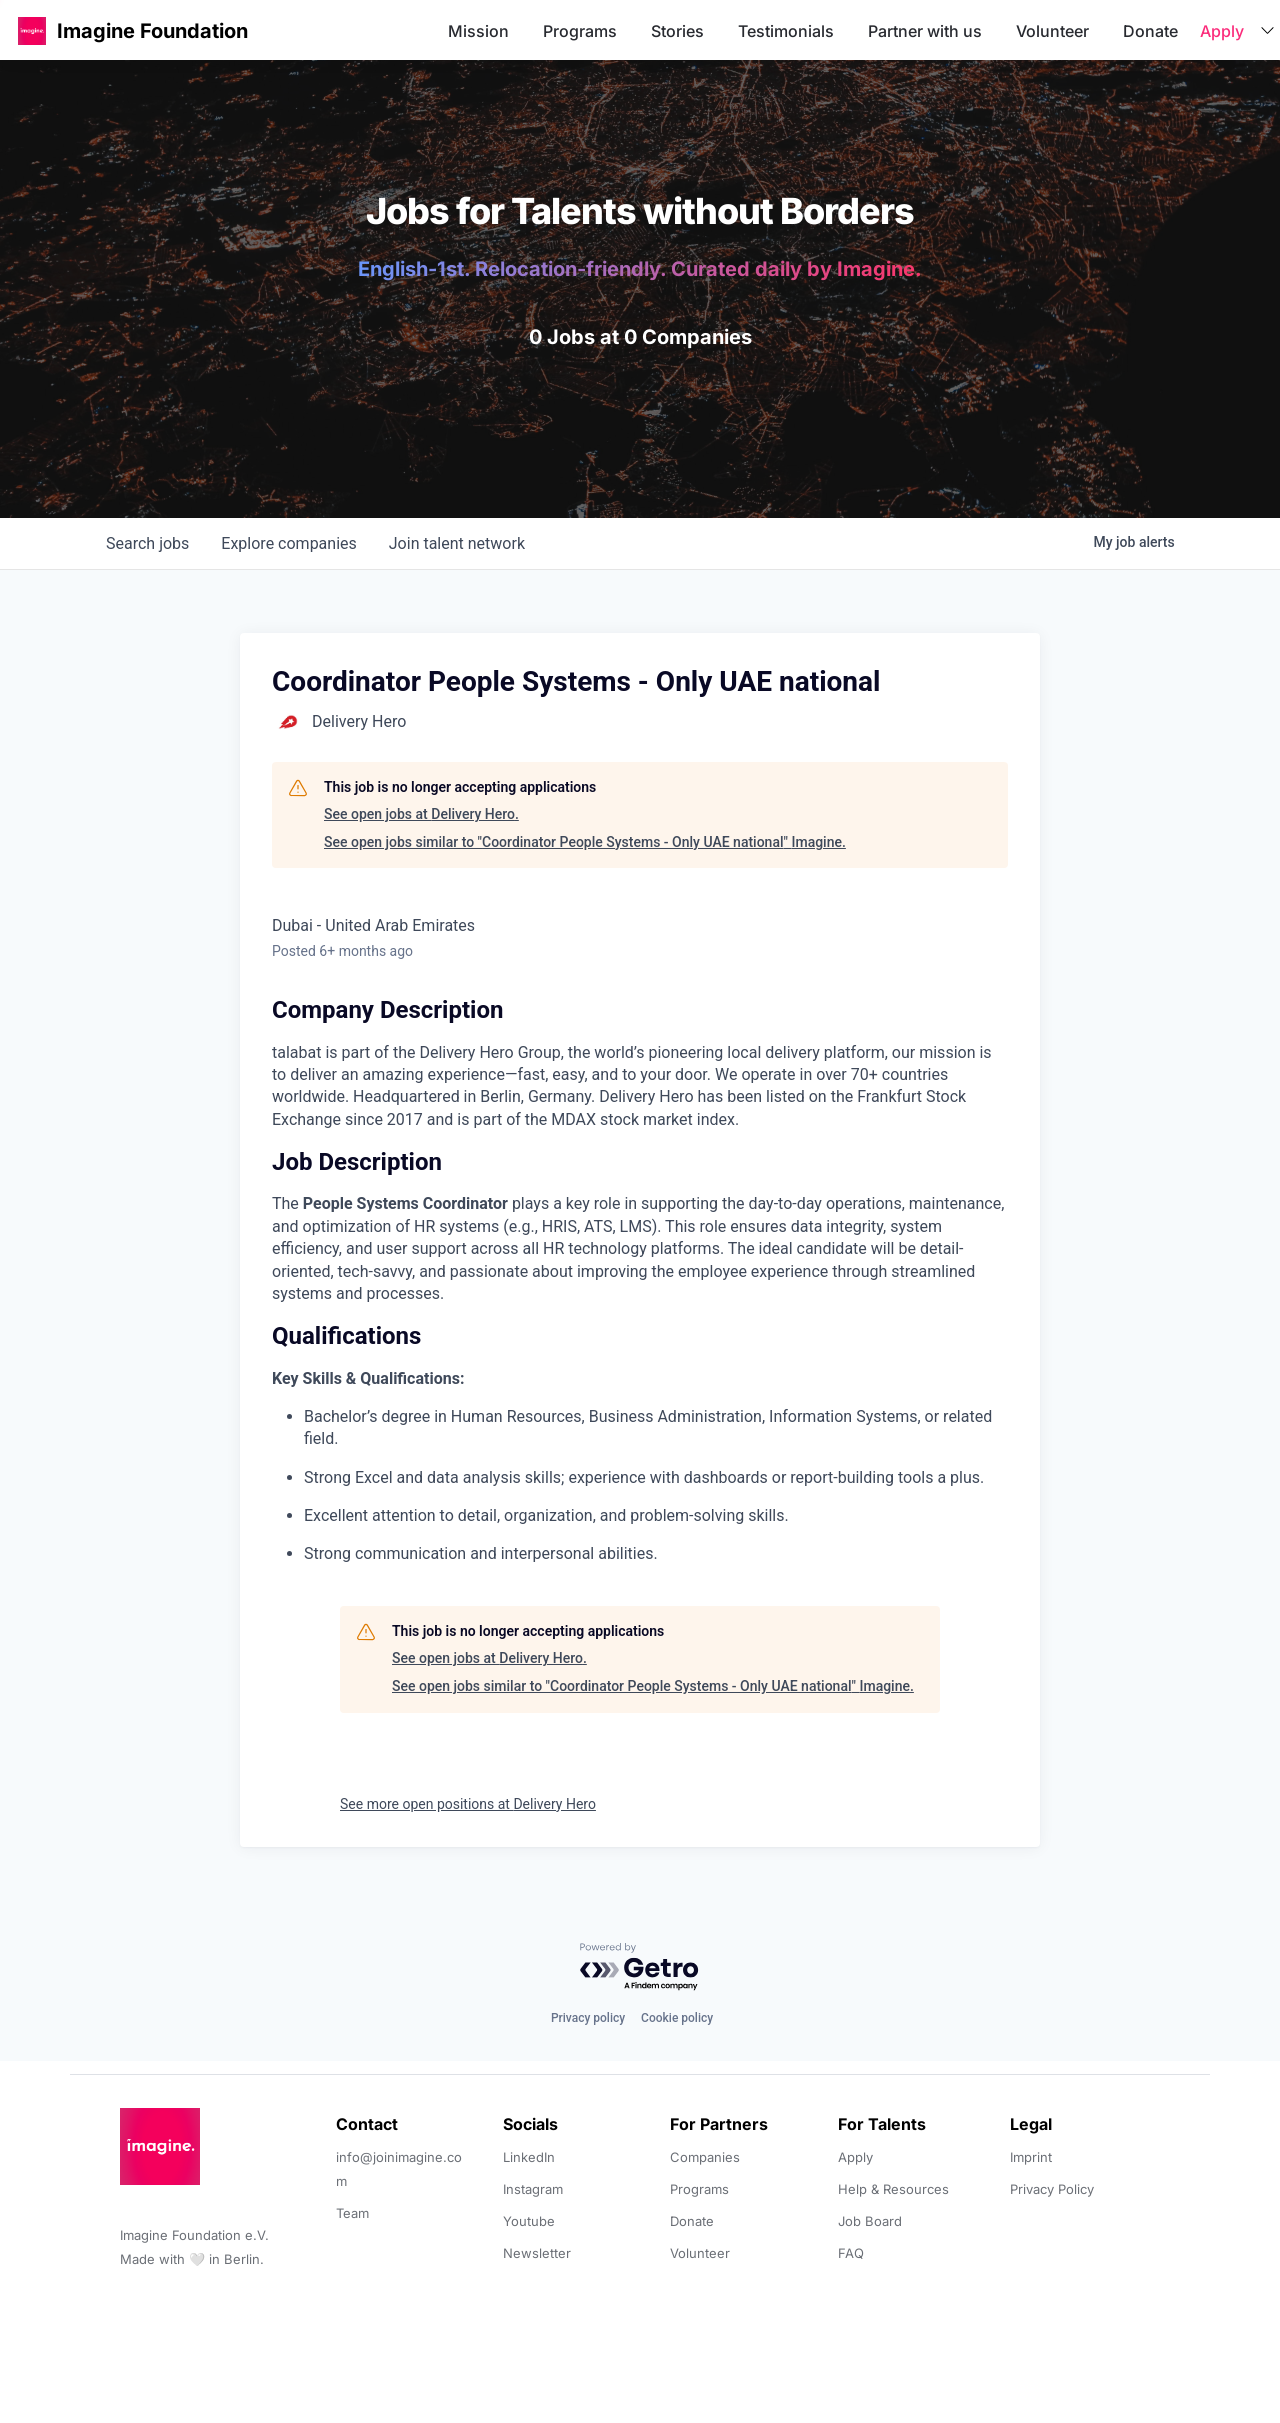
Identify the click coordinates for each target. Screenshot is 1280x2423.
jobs (147, 543)
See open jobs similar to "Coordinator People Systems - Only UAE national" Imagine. (585, 842)
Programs (580, 31)
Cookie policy (677, 2018)
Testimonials (786, 31)
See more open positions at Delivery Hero (468, 1804)
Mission (478, 31)
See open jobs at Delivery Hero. (421, 814)
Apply (1222, 31)
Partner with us (925, 31)
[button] (32, 30)
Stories (677, 31)
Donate (1150, 31)
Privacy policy (588, 2018)
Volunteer (1052, 31)
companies (288, 543)
